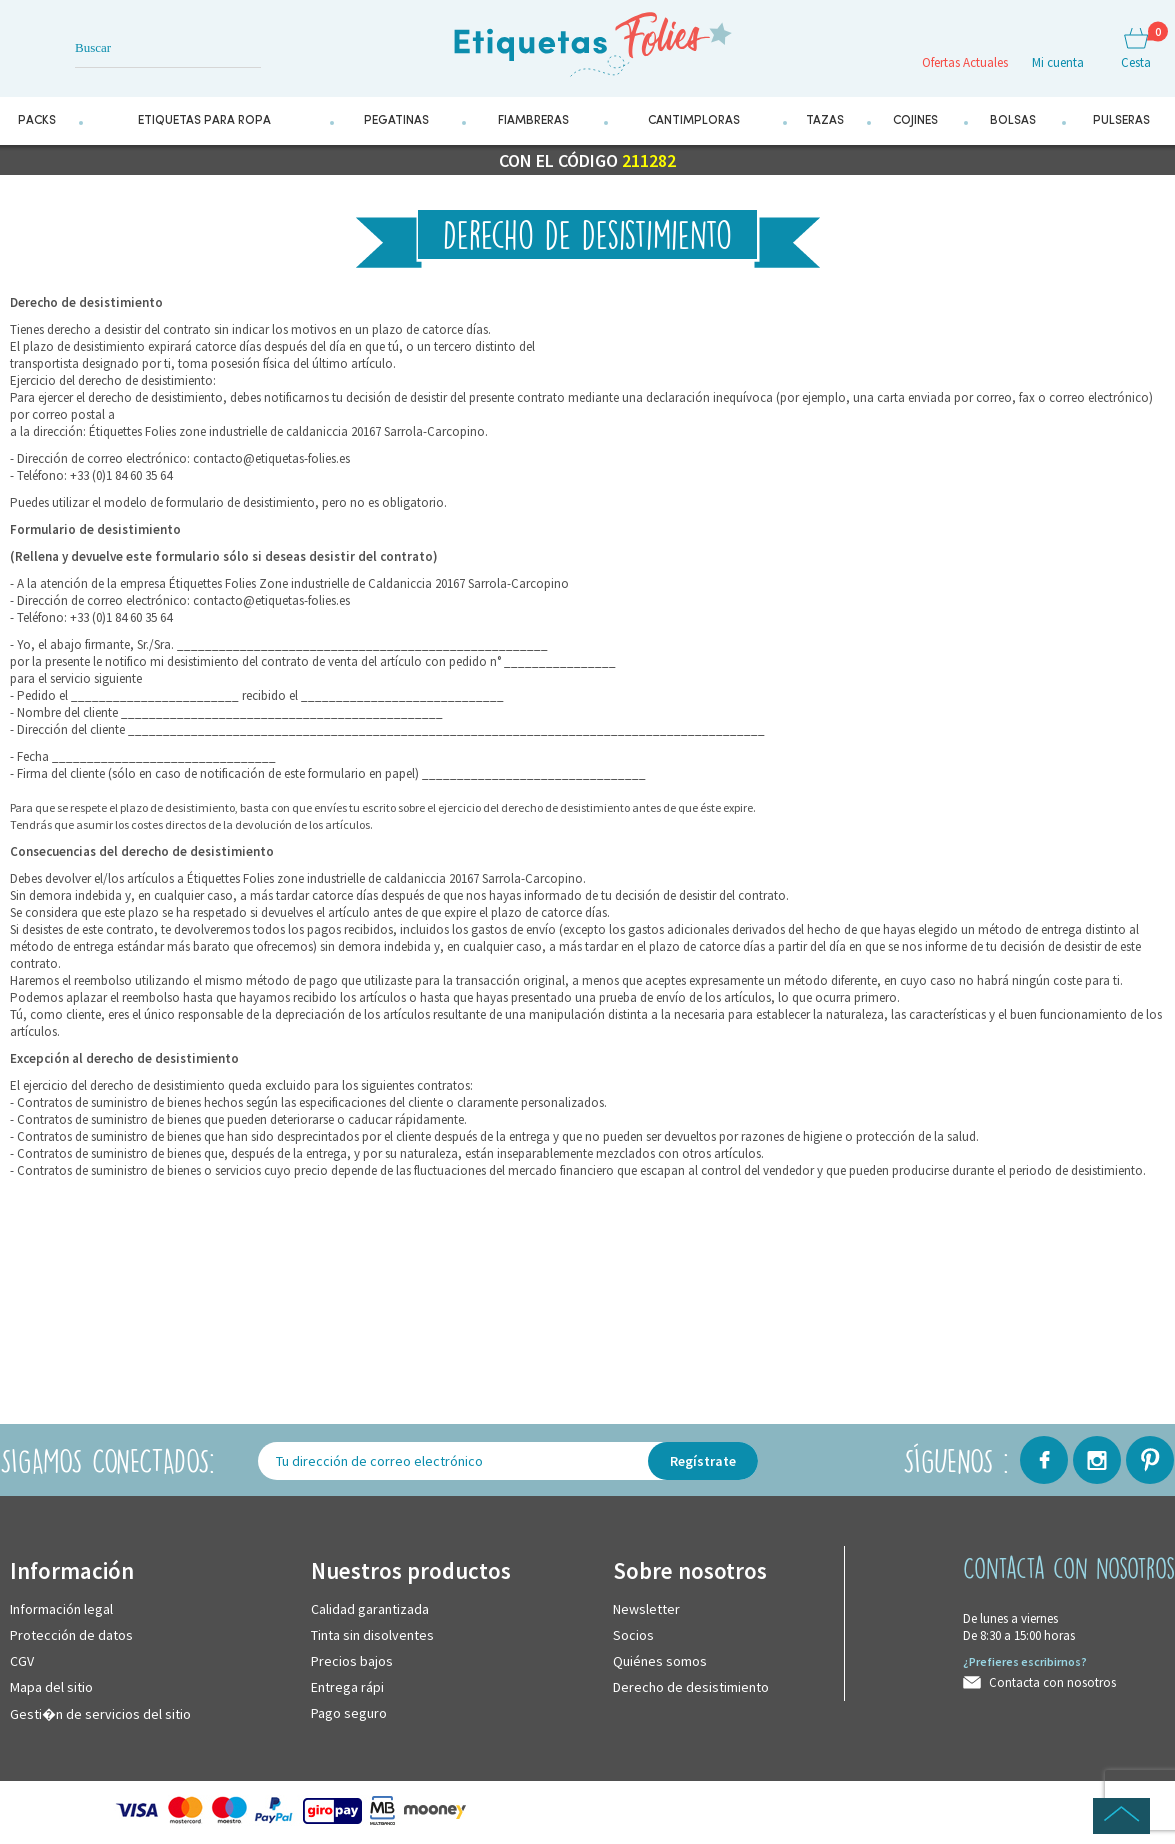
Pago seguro (349, 1713)
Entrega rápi (347, 1687)
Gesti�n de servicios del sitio (100, 1714)
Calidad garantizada (370, 1609)
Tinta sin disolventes (372, 1635)
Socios (633, 1635)
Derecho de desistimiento (691, 1687)
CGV (22, 1661)
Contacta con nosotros (1052, 1682)
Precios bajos (352, 1661)
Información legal (61, 1609)
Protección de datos (71, 1635)
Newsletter (646, 1609)
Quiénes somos (660, 1661)
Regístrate (703, 1461)
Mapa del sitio (51, 1687)
